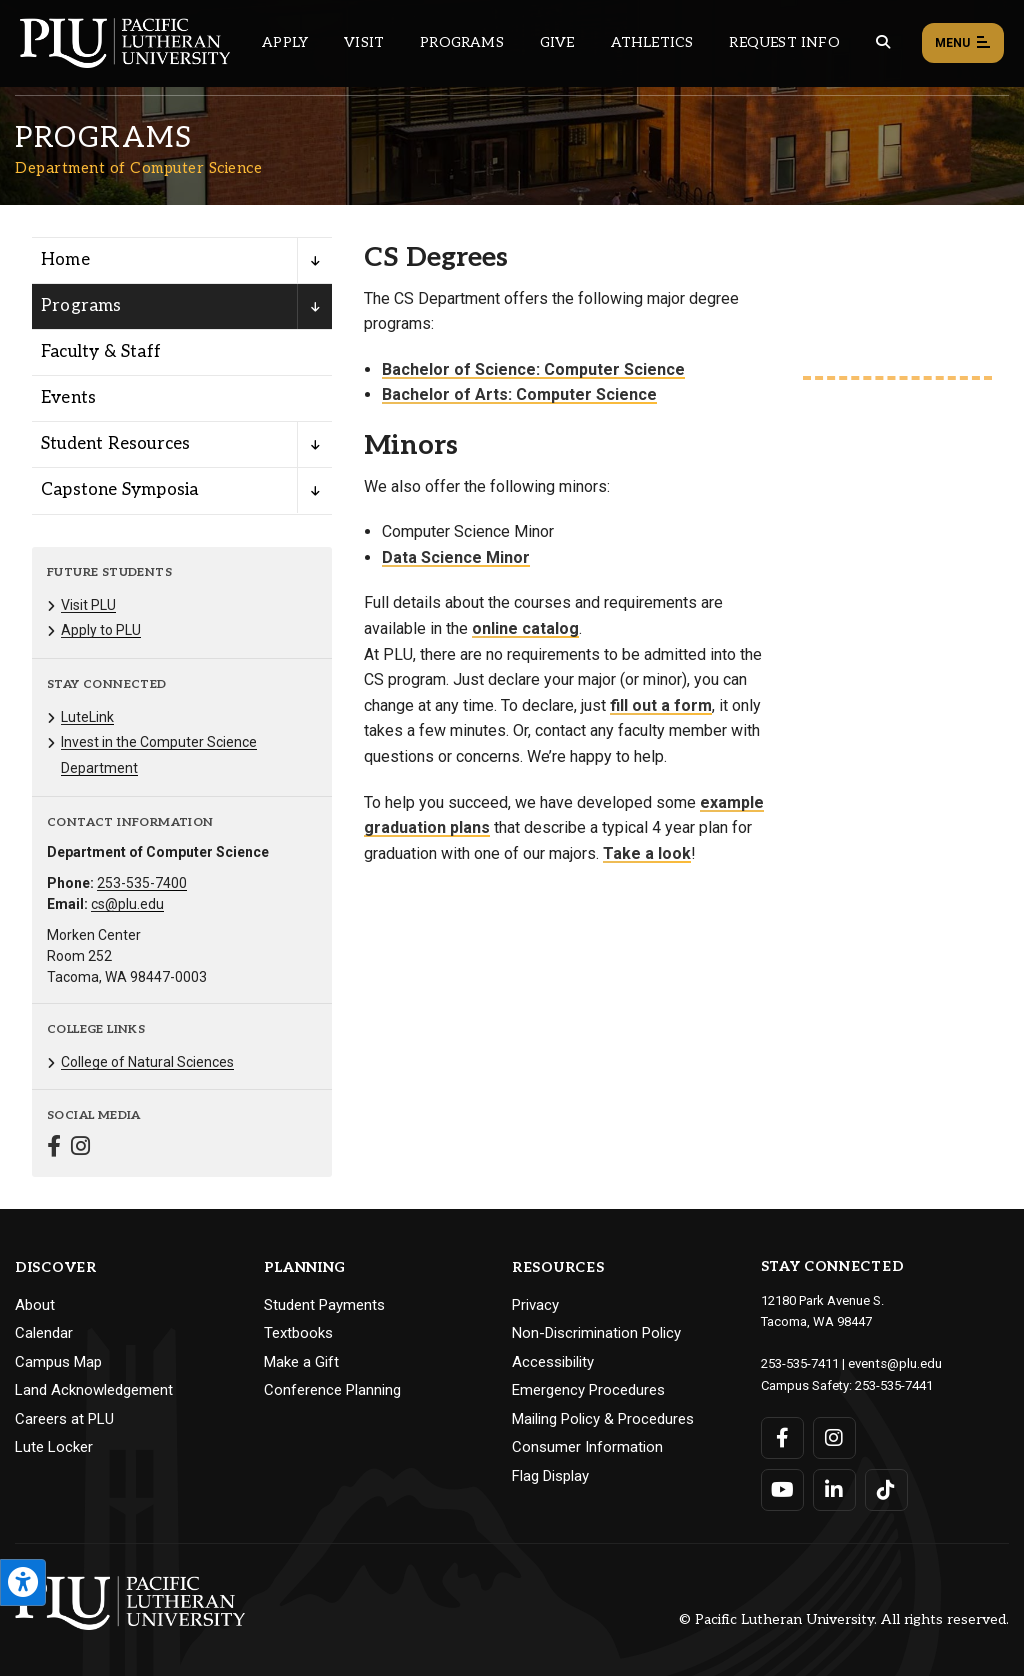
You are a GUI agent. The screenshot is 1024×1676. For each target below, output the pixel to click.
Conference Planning (332, 1390)
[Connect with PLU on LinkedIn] (834, 1488)
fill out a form (661, 705)
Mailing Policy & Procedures (603, 1419)
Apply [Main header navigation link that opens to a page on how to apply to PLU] (285, 42)
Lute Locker (54, 1447)
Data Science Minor (456, 557)
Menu (963, 44)
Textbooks (298, 1333)
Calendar (44, 1333)
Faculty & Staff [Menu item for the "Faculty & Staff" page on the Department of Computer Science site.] (101, 352)
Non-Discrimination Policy (596, 1333)
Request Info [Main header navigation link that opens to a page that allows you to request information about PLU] (784, 42)
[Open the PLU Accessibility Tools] (23, 1582)
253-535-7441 (894, 1383)
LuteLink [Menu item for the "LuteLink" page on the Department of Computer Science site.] (87, 717)
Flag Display (550, 1476)
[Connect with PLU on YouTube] (782, 1488)
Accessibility (553, 1362)
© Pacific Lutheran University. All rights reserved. (844, 1617)
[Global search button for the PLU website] (883, 42)
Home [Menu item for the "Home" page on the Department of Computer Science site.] (65, 260)
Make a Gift (301, 1362)
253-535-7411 (800, 1362)
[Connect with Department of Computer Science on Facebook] (54, 1148)
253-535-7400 (142, 883)
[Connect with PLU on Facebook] (782, 1436)
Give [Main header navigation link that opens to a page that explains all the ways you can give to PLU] (557, 42)
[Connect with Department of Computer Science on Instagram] (80, 1148)
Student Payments (324, 1305)
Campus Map (58, 1362)
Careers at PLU (64, 1419)
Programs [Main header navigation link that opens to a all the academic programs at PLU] (462, 42)
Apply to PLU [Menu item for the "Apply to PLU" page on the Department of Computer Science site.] (101, 630)
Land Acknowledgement (94, 1390)
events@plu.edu (894, 1362)
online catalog (525, 628)
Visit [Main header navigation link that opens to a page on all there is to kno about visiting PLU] (364, 42)
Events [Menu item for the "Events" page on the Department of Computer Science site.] (68, 398)
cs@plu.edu (127, 904)
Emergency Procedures (588, 1390)
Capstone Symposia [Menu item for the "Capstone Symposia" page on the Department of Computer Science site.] (119, 490)
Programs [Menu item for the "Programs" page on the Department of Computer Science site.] (81, 306)
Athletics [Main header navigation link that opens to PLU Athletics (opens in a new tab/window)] (652, 42)
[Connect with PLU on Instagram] (834, 1436)
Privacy (535, 1305)
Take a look (647, 853)
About (35, 1305)
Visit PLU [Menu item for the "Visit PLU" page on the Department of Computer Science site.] (88, 605)
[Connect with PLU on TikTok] (886, 1488)
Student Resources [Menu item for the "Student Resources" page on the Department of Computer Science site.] (115, 444)
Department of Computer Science (138, 168)
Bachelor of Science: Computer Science (533, 369)
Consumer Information (587, 1447)
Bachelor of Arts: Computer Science (519, 394)
